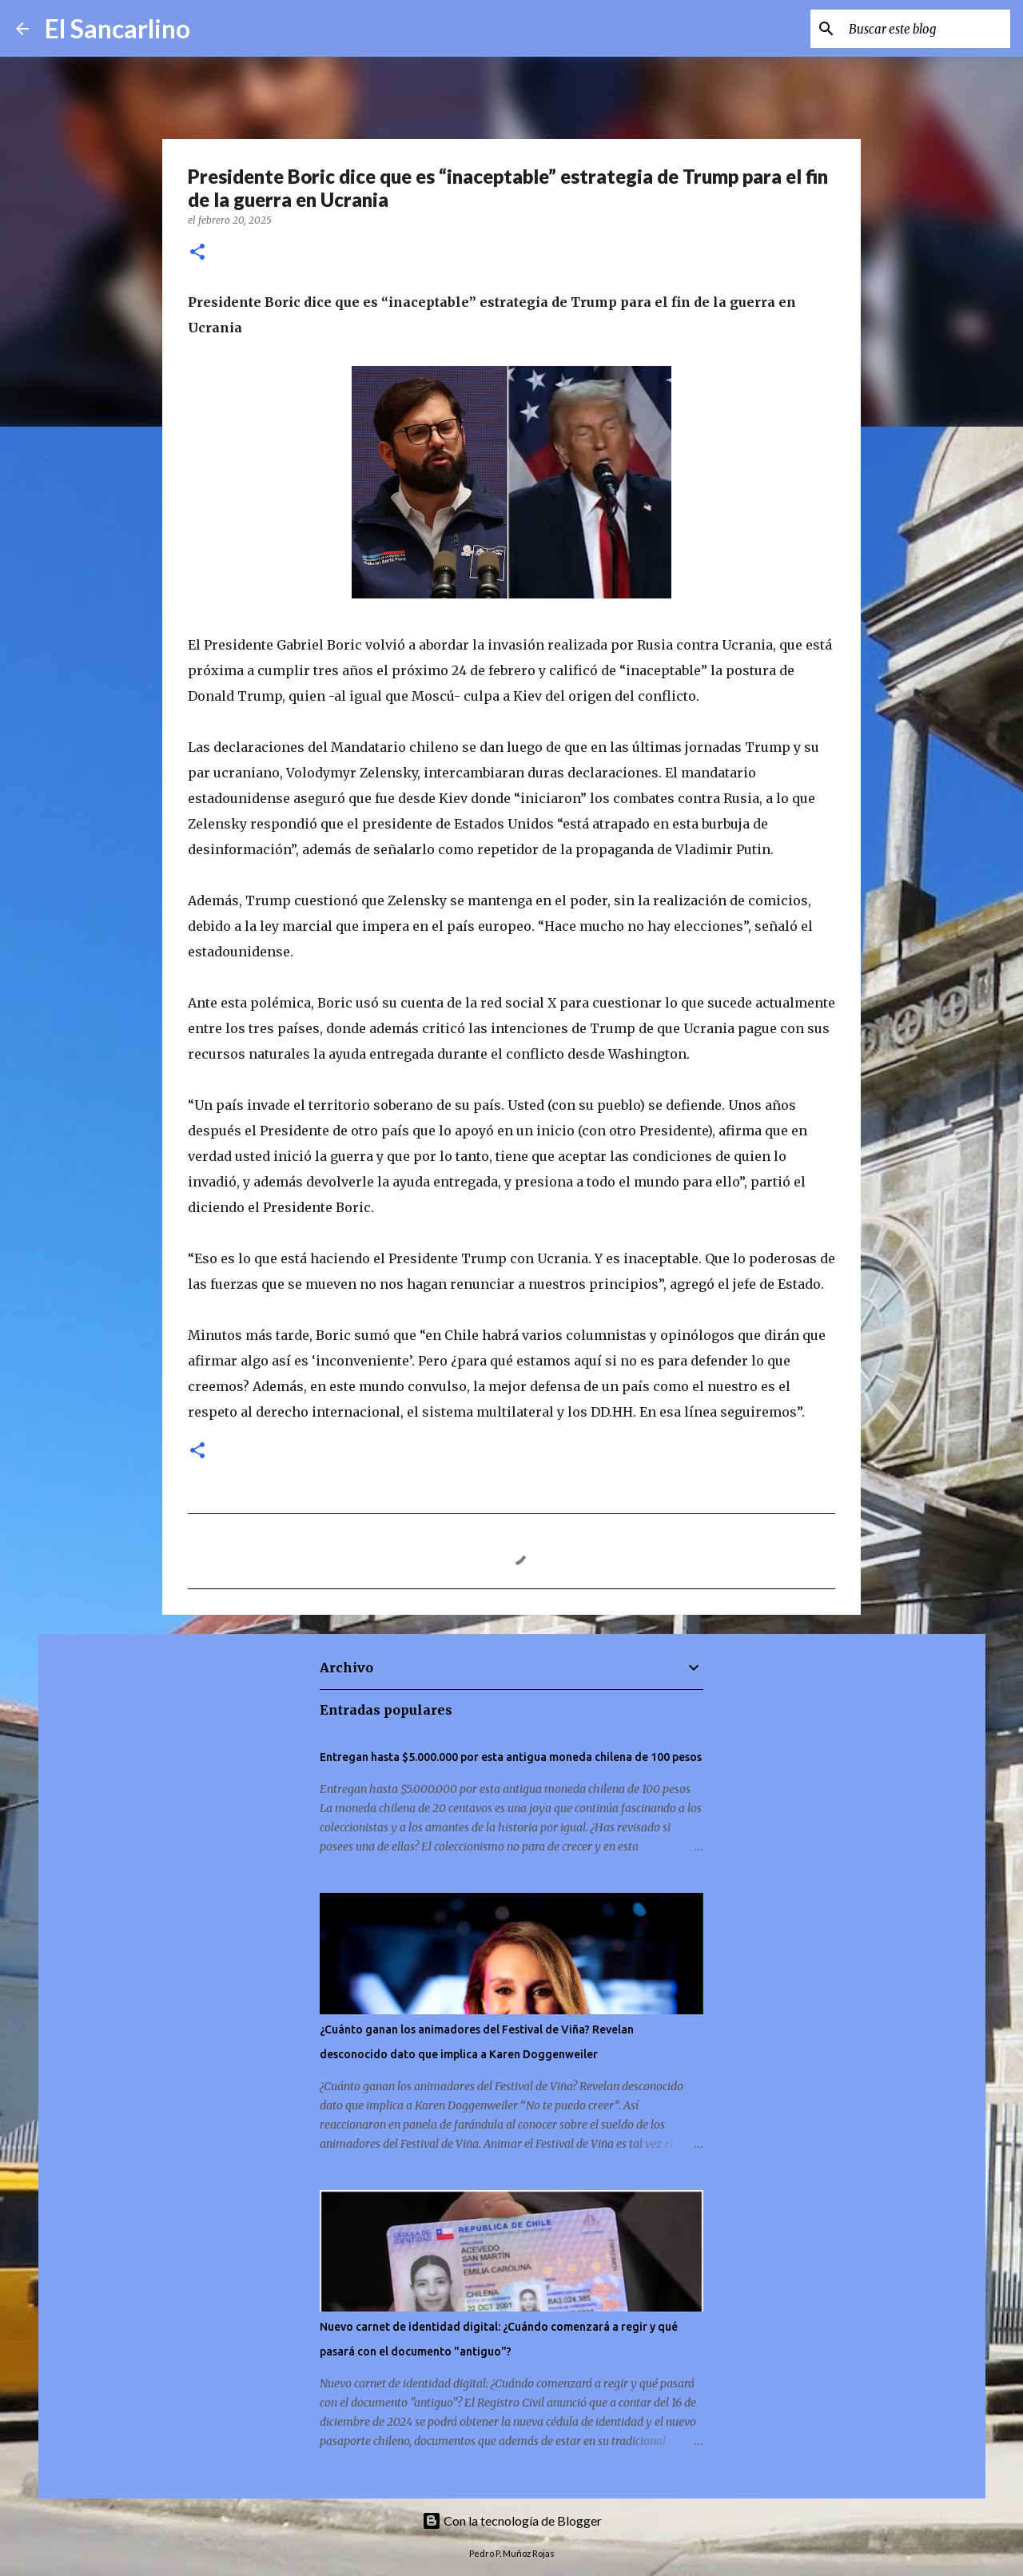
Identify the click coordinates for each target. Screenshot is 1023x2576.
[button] (197, 253)
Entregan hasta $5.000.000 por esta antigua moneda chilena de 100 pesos (511, 1757)
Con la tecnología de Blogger (512, 2520)
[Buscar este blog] (926, 29)
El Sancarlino (117, 28)
